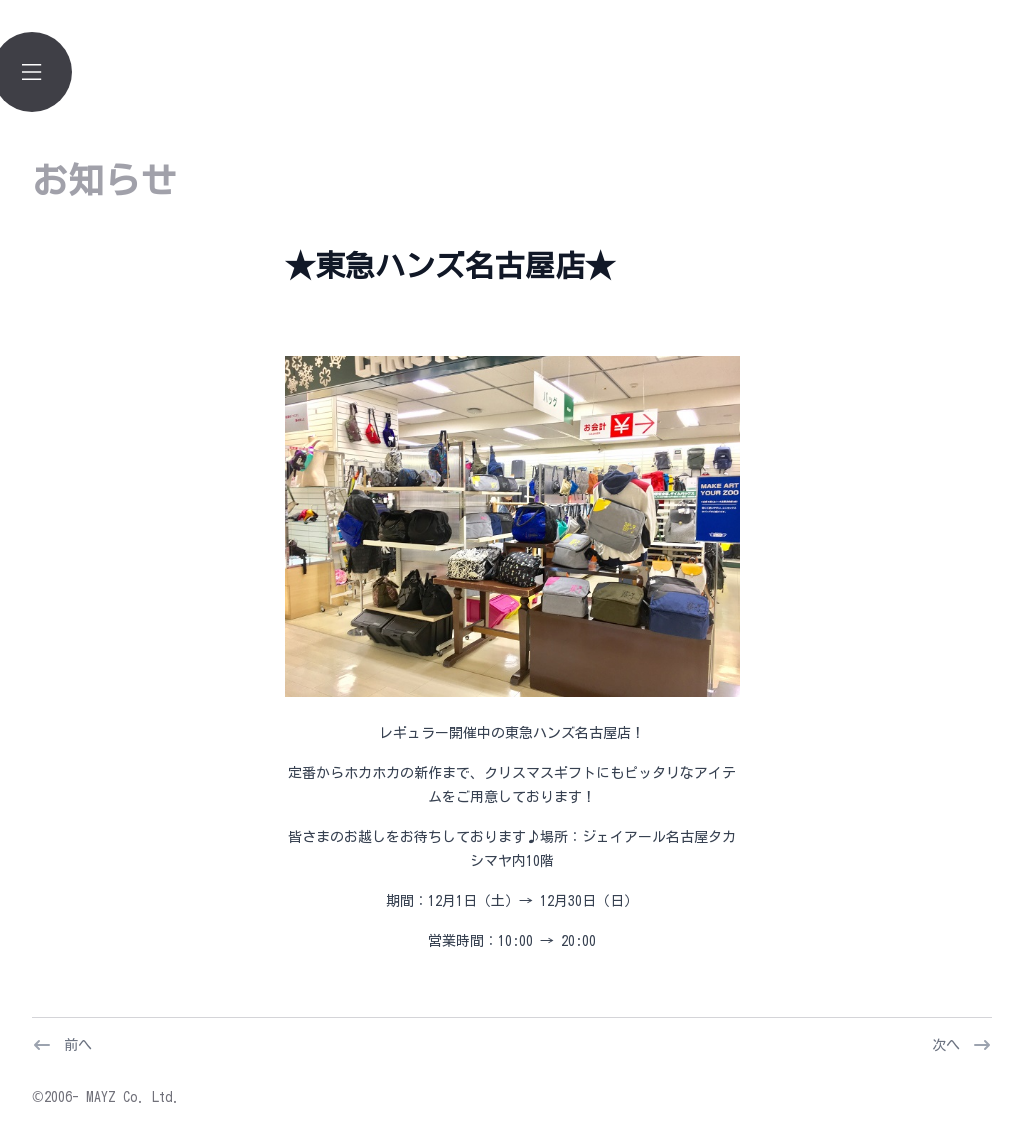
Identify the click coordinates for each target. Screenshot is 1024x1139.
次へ (946, 1045)
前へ (78, 1045)
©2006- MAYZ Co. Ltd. (106, 1097)
